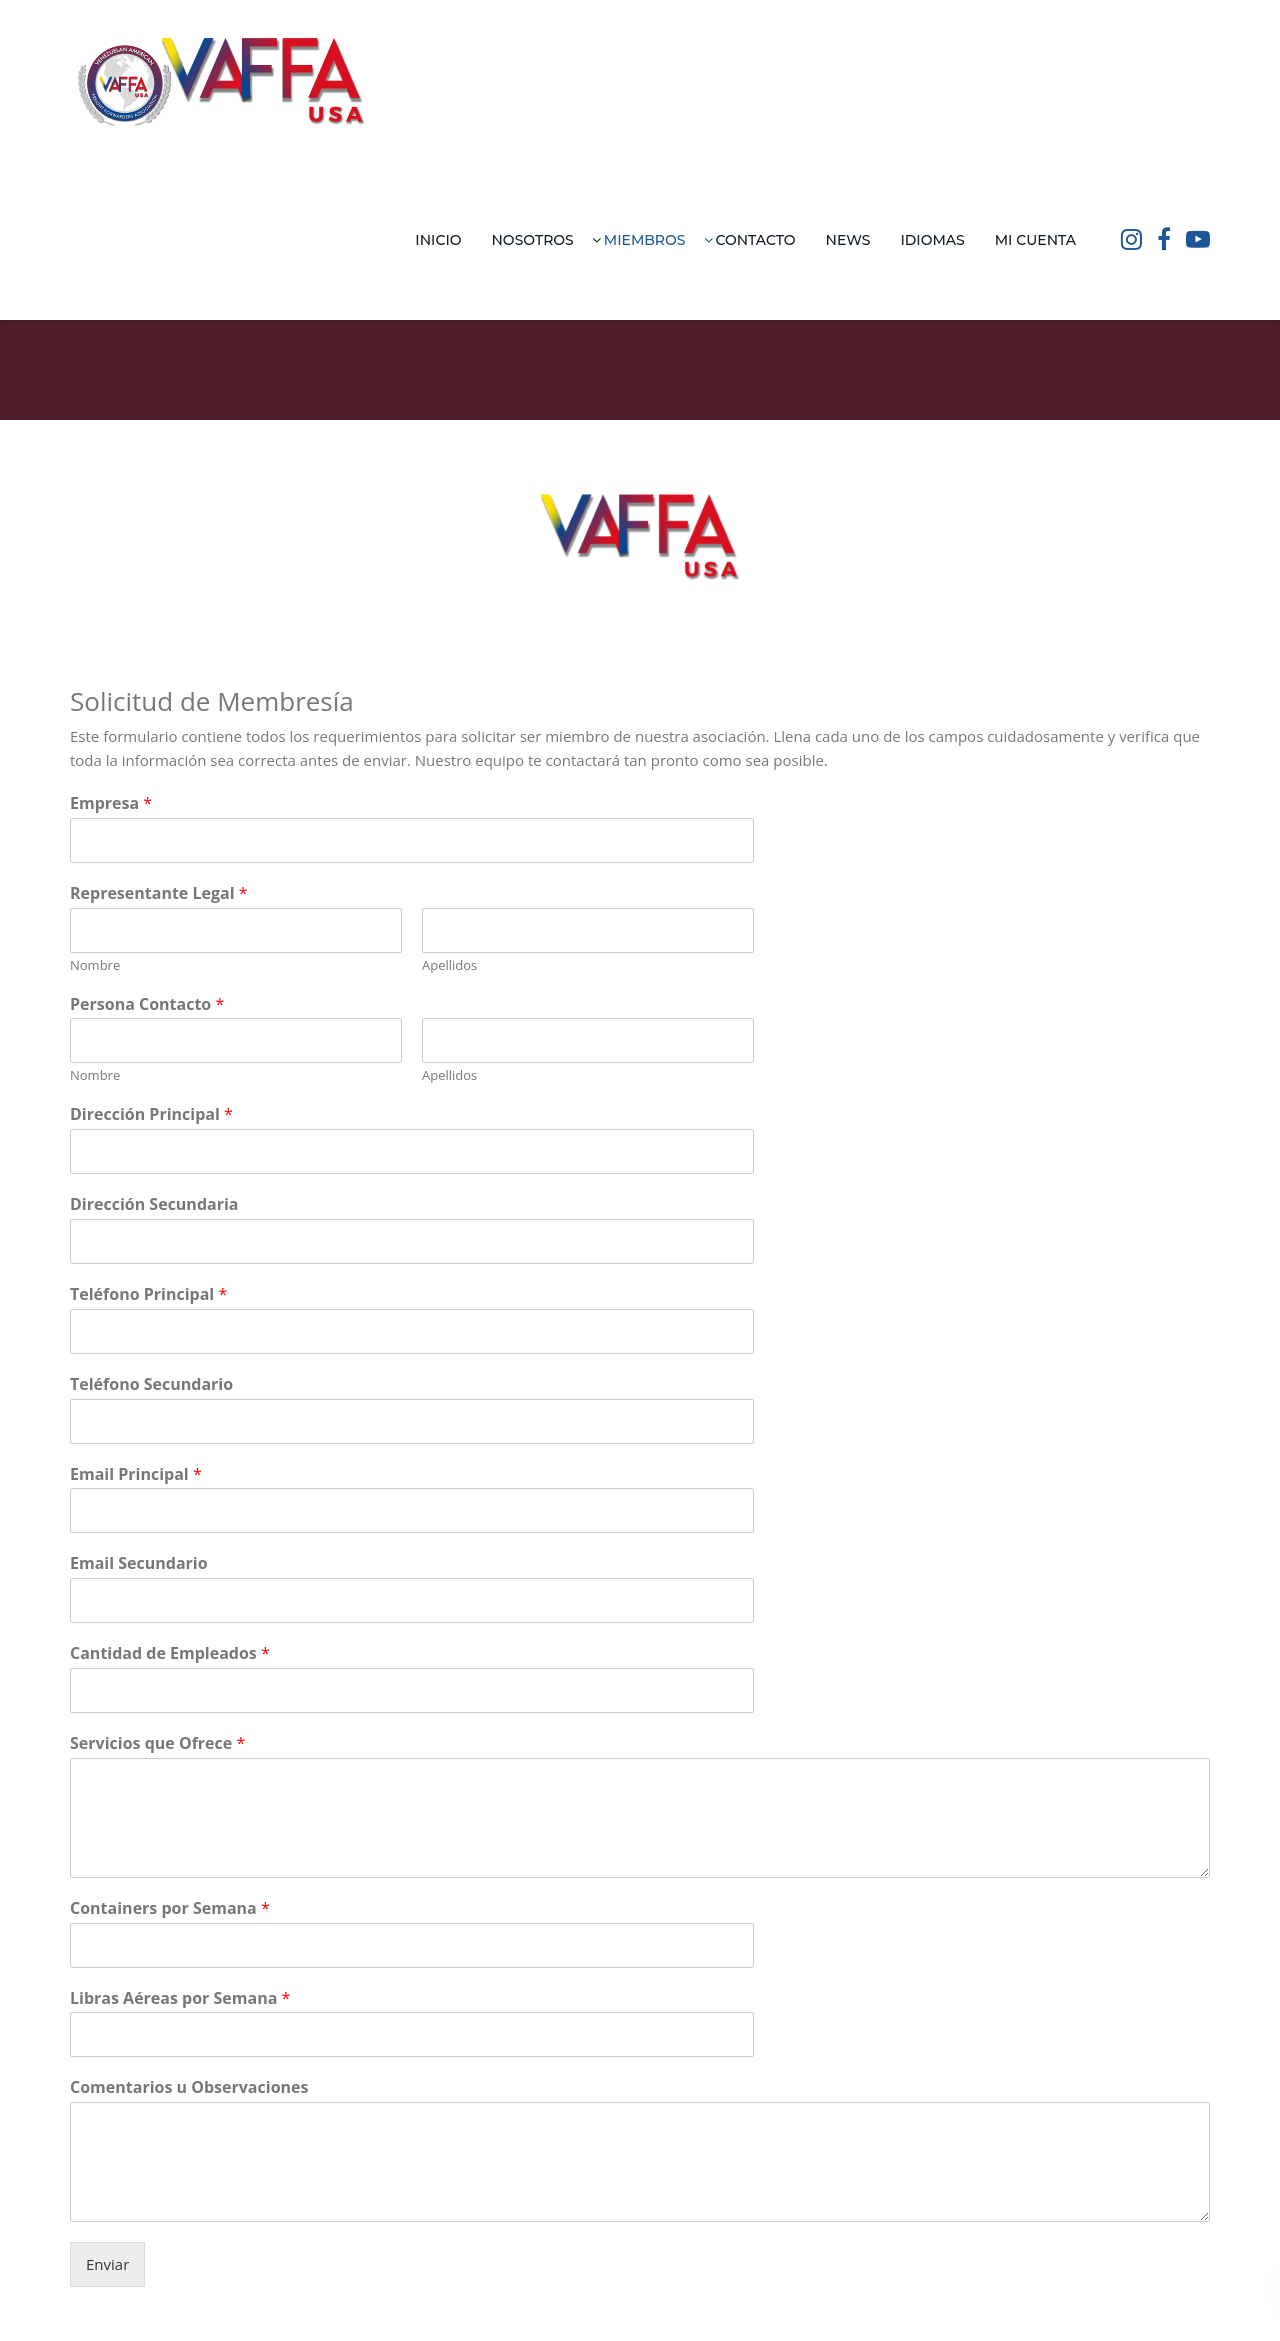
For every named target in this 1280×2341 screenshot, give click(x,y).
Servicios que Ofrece (157, 1743)
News (848, 240)
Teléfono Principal (148, 1294)
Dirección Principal (151, 1114)
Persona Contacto (147, 1004)
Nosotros (533, 240)
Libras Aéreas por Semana (180, 1998)
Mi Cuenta (1035, 240)
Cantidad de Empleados (170, 1653)
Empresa (111, 803)
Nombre (95, 965)
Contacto (756, 240)
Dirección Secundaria (154, 1204)
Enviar (107, 2264)
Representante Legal (159, 893)
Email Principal (136, 1474)
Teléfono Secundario (151, 1384)
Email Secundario (139, 1563)
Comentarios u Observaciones (189, 2087)
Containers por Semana (170, 1908)
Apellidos (449, 965)
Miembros (645, 240)
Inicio (438, 240)
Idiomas (932, 240)
